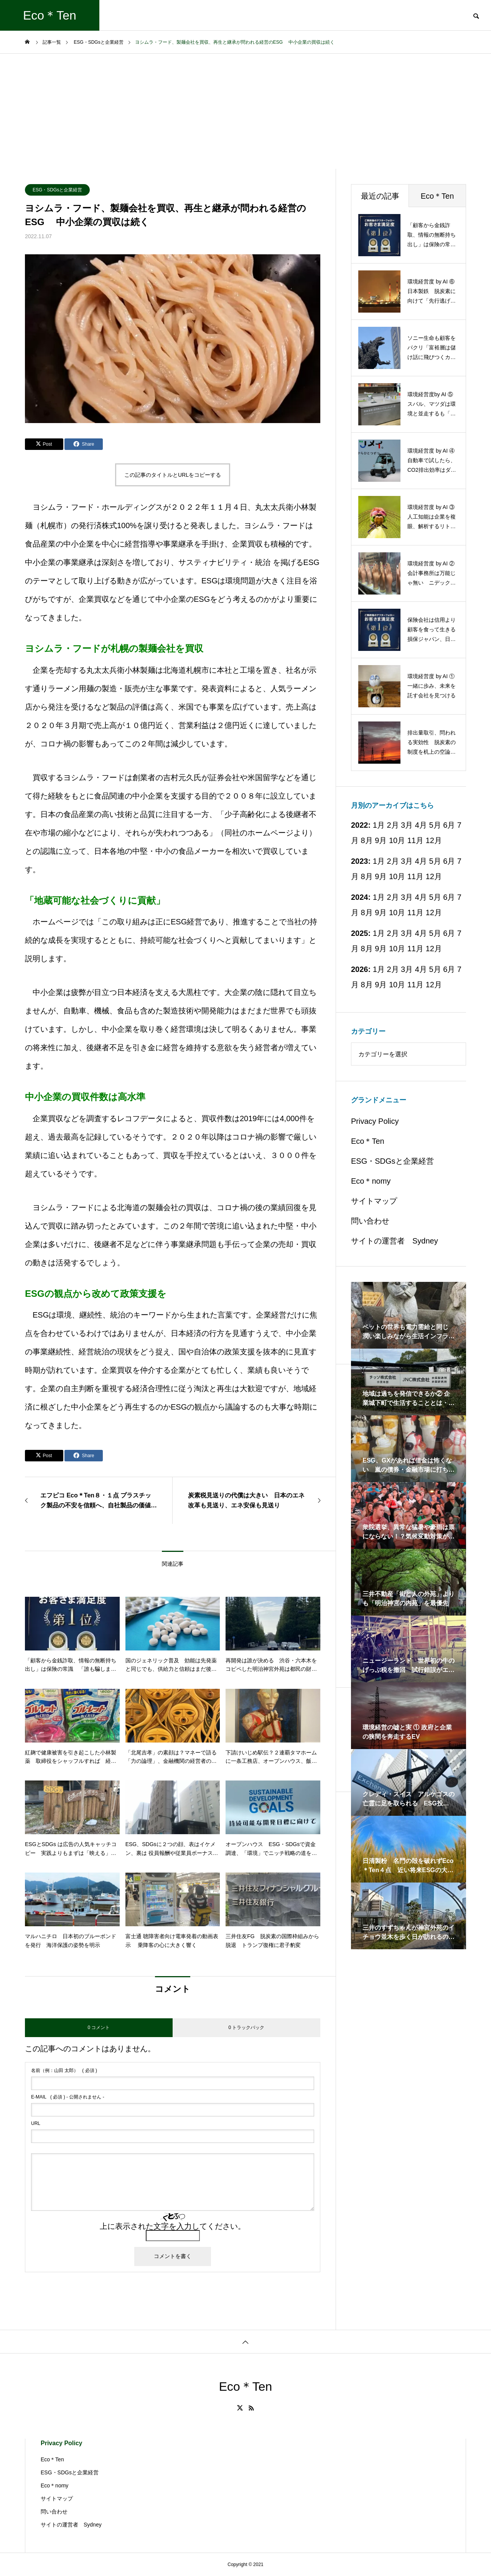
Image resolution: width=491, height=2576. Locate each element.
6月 (449, 861)
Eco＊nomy (370, 1181)
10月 (397, 840)
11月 (415, 840)
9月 (381, 840)
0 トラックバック (246, 2027)
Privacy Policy (375, 1121)
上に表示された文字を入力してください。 (173, 2226)
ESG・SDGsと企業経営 (57, 190)
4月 (421, 861)
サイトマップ (374, 1201)
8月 (367, 840)
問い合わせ (370, 1221)
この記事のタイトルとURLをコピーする (172, 475)
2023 (359, 861)
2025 (359, 933)
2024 (359, 897)
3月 (407, 861)
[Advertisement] (245, 111)
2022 (359, 825)
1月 (379, 861)
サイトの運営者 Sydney (394, 1241)
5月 (435, 825)
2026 (359, 969)
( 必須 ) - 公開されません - (67, 2097)
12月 (434, 840)
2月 (393, 861)
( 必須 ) (64, 2070)
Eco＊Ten (367, 1141)
